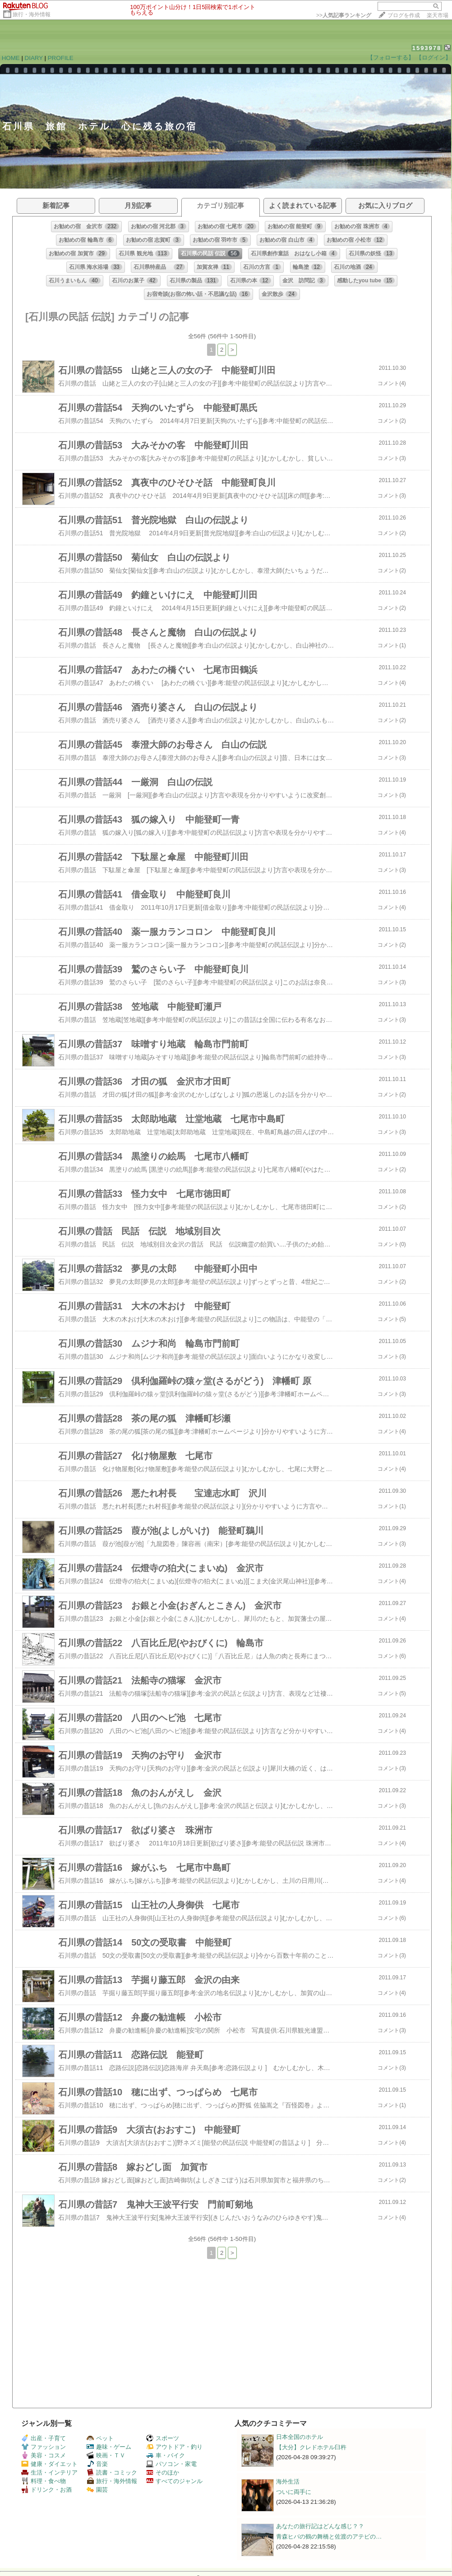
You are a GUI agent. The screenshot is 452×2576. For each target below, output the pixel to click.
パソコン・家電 (171, 2464)
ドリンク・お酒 (46, 2489)
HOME (11, 58)
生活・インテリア (49, 2472)
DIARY (34, 58)
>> (343, 15)
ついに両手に (293, 2492)
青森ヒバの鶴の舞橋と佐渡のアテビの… (329, 2536)
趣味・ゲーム (109, 2446)
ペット (100, 2438)
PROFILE (61, 58)
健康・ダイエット (49, 2464)
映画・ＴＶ (106, 2455)
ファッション (43, 2446)
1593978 (427, 48)
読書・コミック (112, 2472)
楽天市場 (437, 15)
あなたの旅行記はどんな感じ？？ (320, 2526)
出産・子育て (43, 2438)
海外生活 (288, 2481)
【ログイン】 (433, 57)
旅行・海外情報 (32, 14)
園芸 (97, 2489)
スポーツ (162, 2438)
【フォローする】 (390, 57)
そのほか (162, 2472)
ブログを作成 (403, 15)
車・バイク (165, 2455)
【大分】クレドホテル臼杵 (311, 2447)
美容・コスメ (43, 2455)
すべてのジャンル (174, 2481)
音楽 (97, 2464)
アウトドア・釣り (174, 2446)
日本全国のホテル (299, 2436)
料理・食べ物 (43, 2481)
